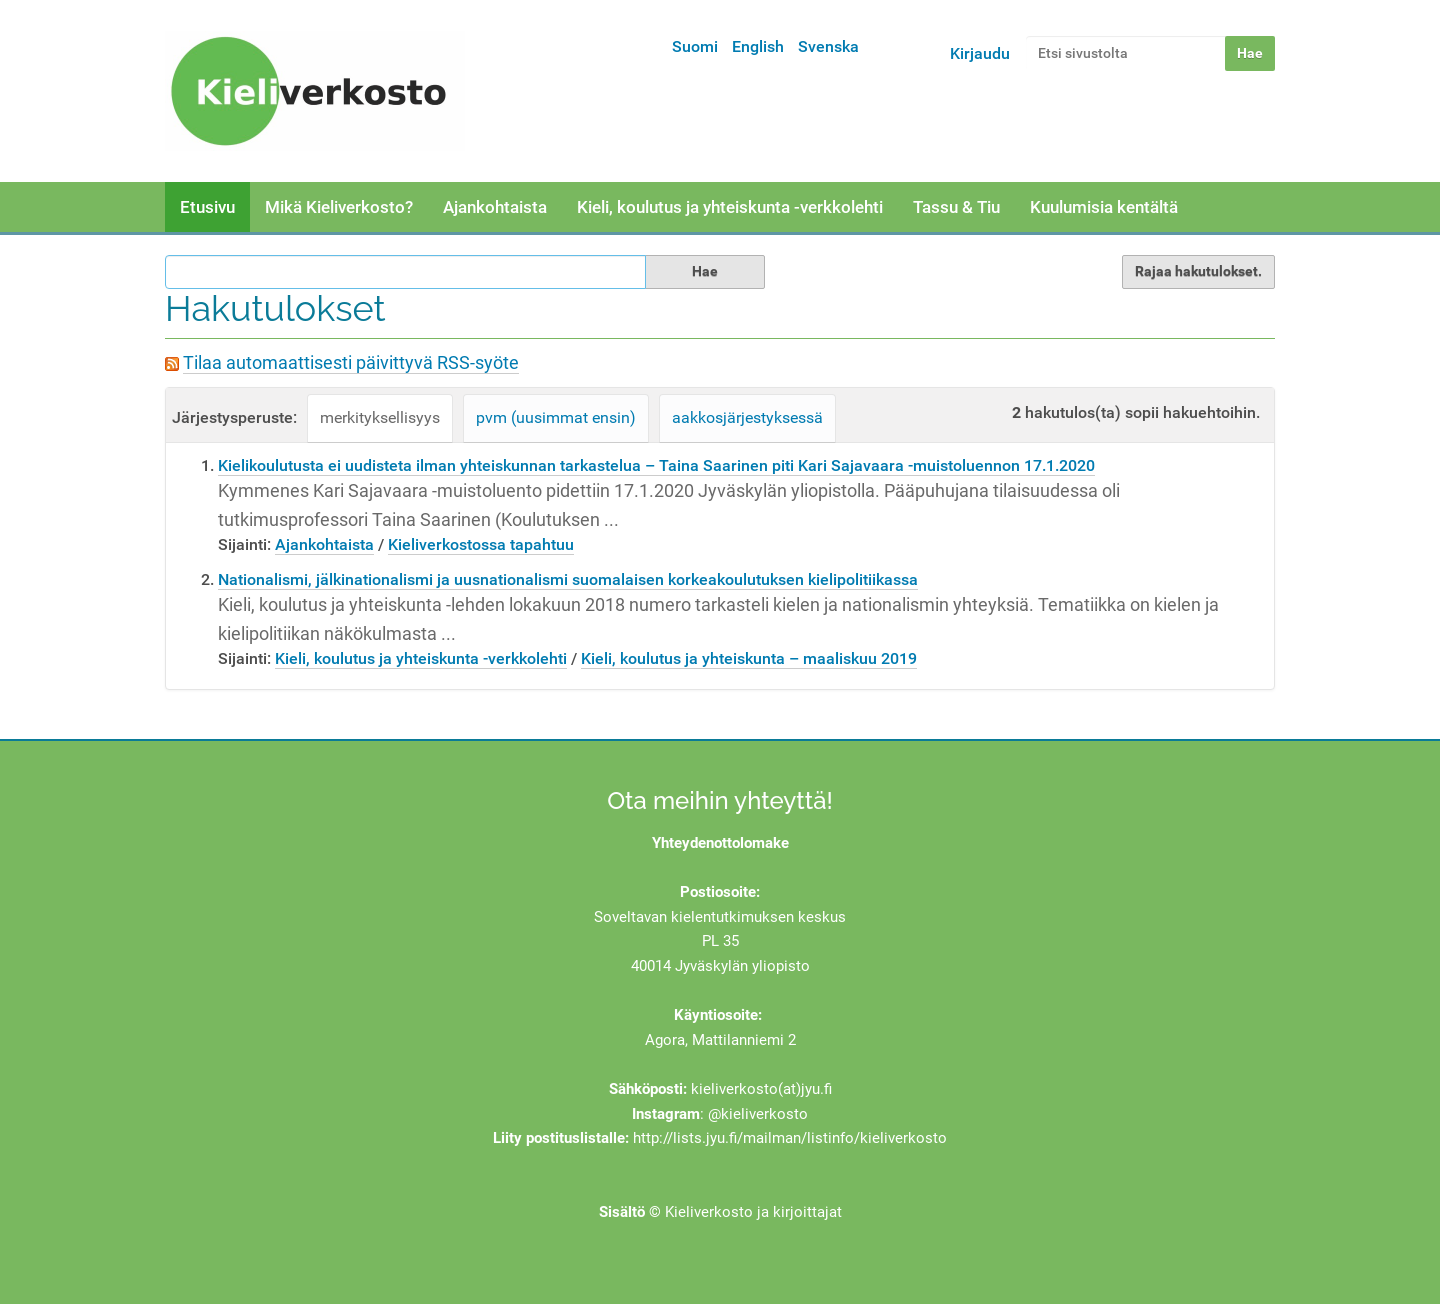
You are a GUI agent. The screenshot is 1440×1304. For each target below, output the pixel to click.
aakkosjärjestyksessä (747, 417)
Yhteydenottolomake (720, 843)
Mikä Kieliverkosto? (339, 207)
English (758, 46)
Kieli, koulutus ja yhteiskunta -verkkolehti (730, 207)
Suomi (695, 46)
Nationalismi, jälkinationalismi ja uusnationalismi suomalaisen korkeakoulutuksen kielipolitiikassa (568, 579)
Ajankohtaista (495, 207)
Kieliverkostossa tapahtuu (481, 544)
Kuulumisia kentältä (1104, 207)
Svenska (828, 46)
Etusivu (207, 207)
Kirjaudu (980, 53)
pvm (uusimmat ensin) (556, 417)
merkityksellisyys (380, 417)
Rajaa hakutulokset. (1198, 271)
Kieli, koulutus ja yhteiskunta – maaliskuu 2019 (749, 658)
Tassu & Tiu (956, 207)
